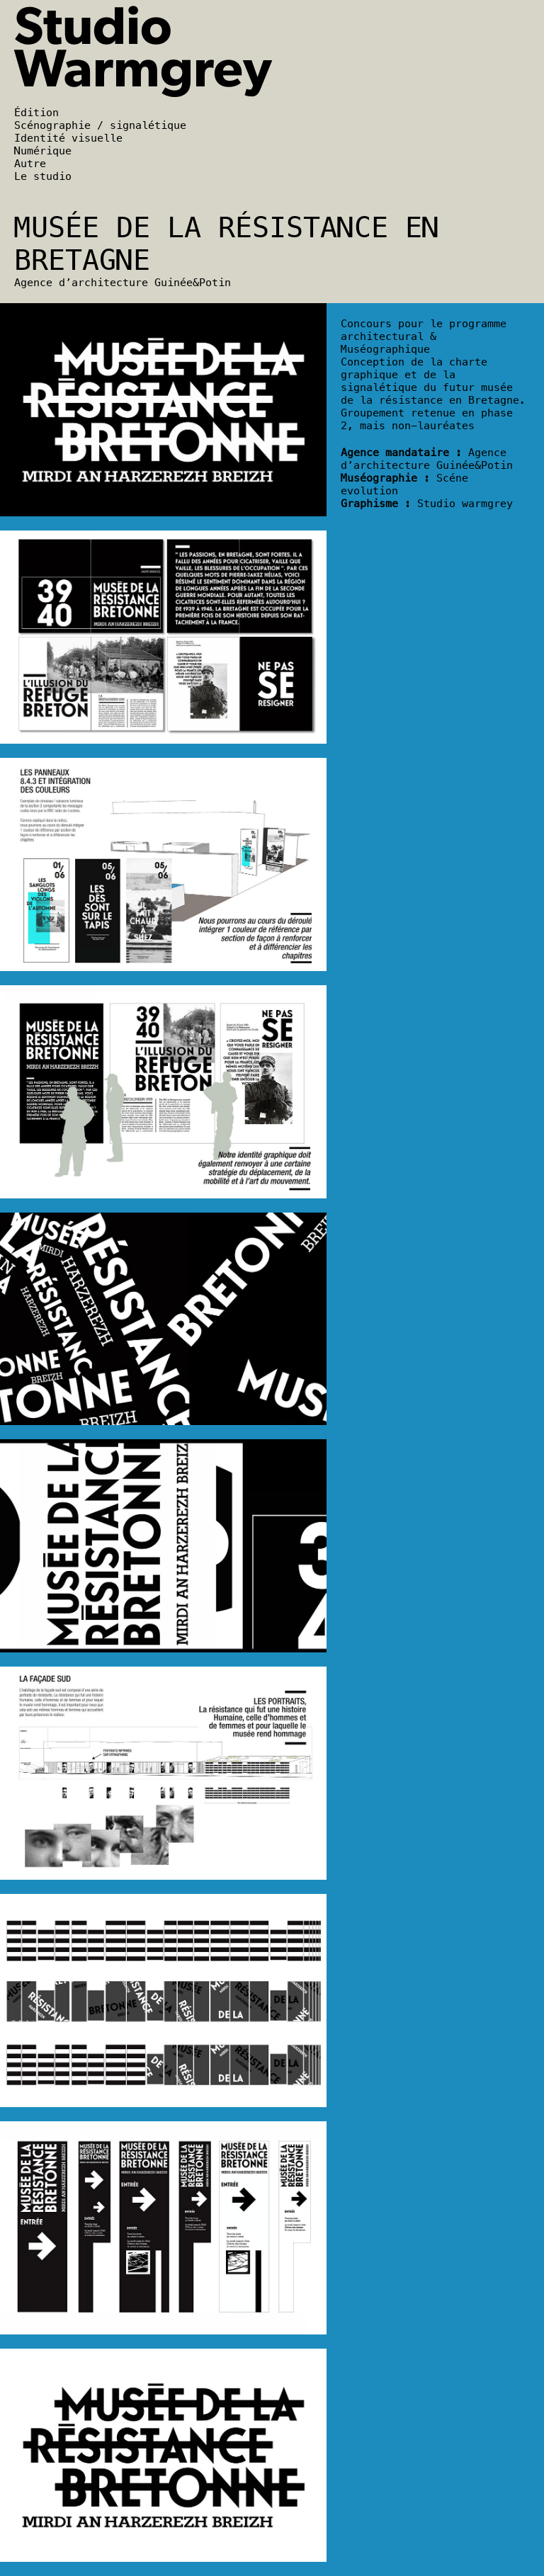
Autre (30, 163)
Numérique (43, 150)
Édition (36, 112)
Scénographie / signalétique (100, 125)
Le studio (43, 176)
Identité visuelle (68, 138)
